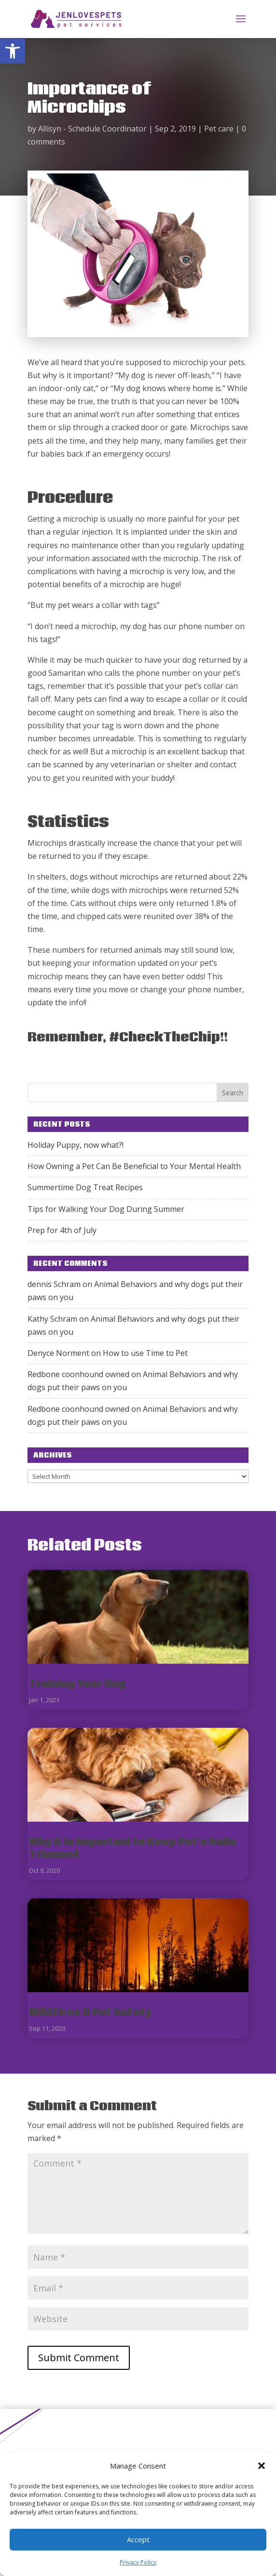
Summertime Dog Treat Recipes (85, 1187)
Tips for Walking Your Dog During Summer (106, 1209)
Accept (138, 2539)
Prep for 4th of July (62, 1230)
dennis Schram (54, 1284)
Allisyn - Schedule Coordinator (92, 128)
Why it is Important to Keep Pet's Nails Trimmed (132, 1848)
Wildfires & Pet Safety (90, 2013)
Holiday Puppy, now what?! (76, 1145)
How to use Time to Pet (145, 1353)
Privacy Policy (138, 2562)
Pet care (219, 128)
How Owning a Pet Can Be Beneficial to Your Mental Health (134, 1166)
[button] (12, 51)
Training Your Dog (77, 1684)
